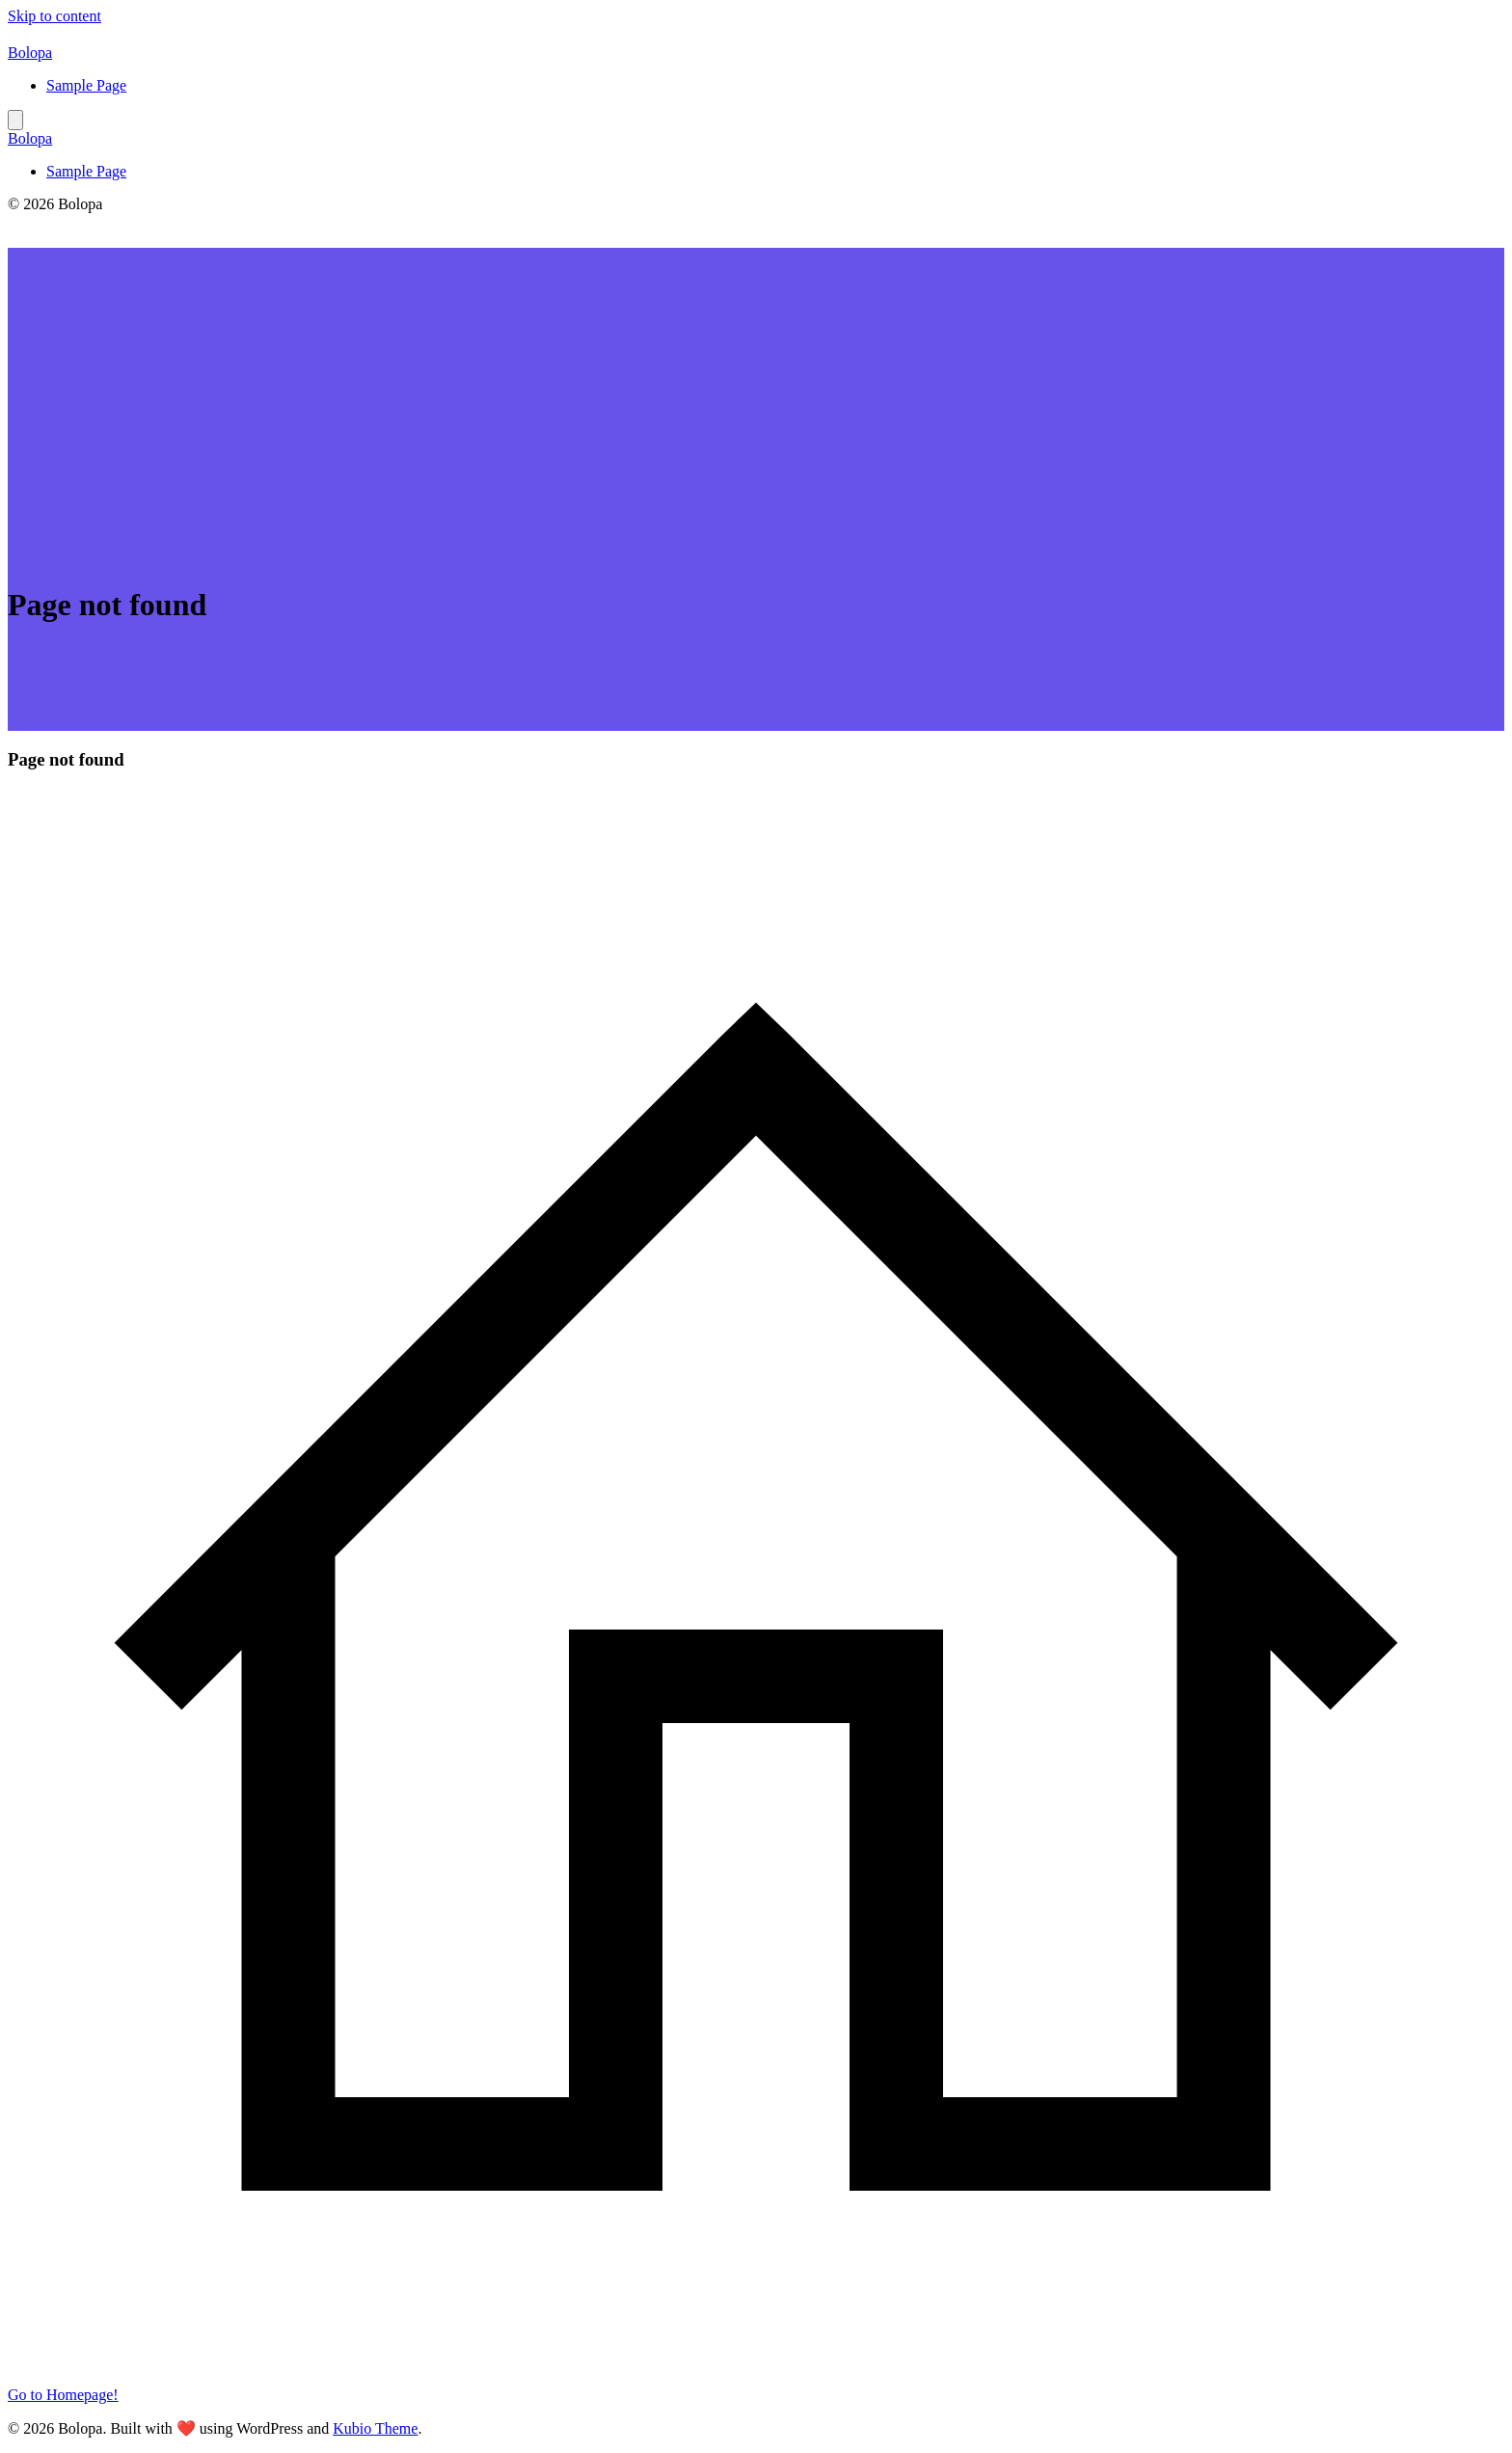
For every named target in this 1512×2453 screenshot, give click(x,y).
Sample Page (86, 85)
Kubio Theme (375, 2428)
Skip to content (54, 16)
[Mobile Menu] (15, 120)
